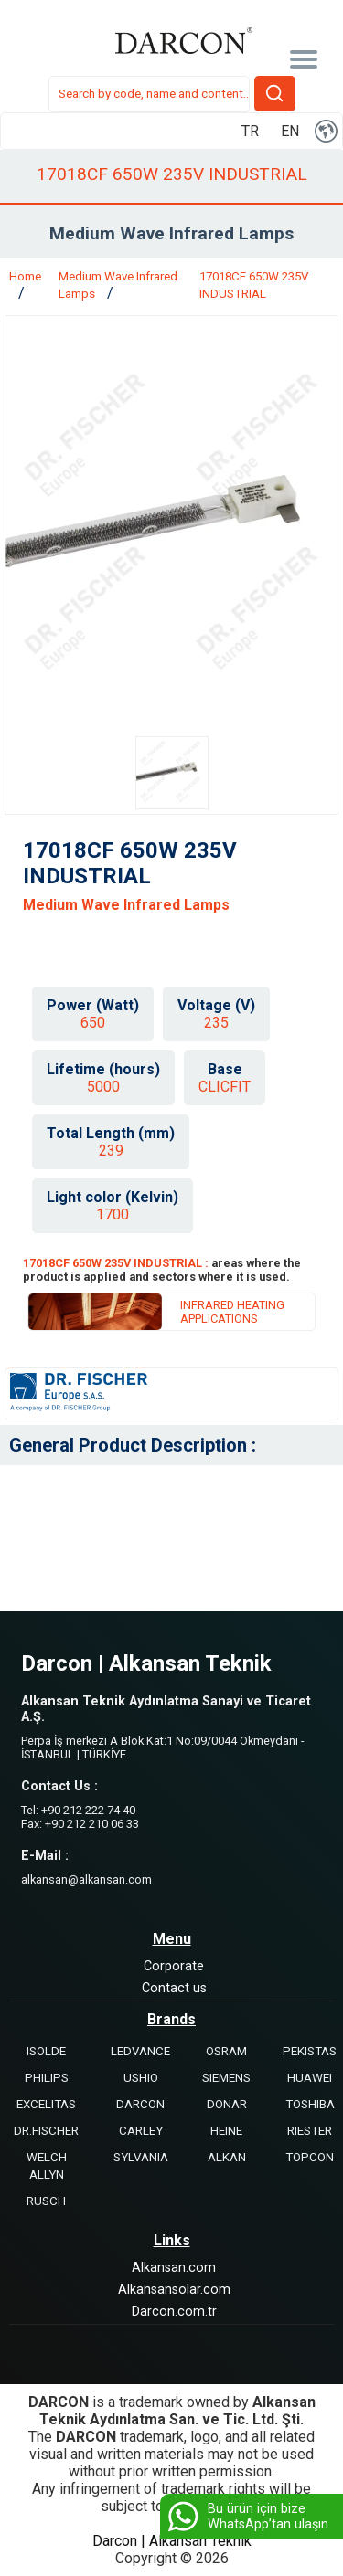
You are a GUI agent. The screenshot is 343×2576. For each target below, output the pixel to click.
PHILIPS (47, 2078)
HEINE (226, 2131)
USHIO (140, 2078)
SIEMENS (226, 2078)
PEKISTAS (310, 2051)
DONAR (227, 2104)
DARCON (140, 2104)
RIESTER (309, 2131)
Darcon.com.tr (174, 2311)
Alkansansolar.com (174, 2289)
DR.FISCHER (46, 2131)
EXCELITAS (46, 2104)
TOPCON (309, 2157)
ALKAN (227, 2157)
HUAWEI (309, 2078)
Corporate (174, 1966)
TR (250, 131)
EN (290, 131)
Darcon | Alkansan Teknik (172, 2541)
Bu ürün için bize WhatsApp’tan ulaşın (246, 2516)
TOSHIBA (310, 2104)
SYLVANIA (140, 2157)
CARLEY (141, 2131)
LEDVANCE (140, 2051)
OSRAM (226, 2051)
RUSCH (46, 2201)
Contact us (174, 1988)
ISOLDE (46, 2051)
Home (25, 276)
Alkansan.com (174, 2267)
